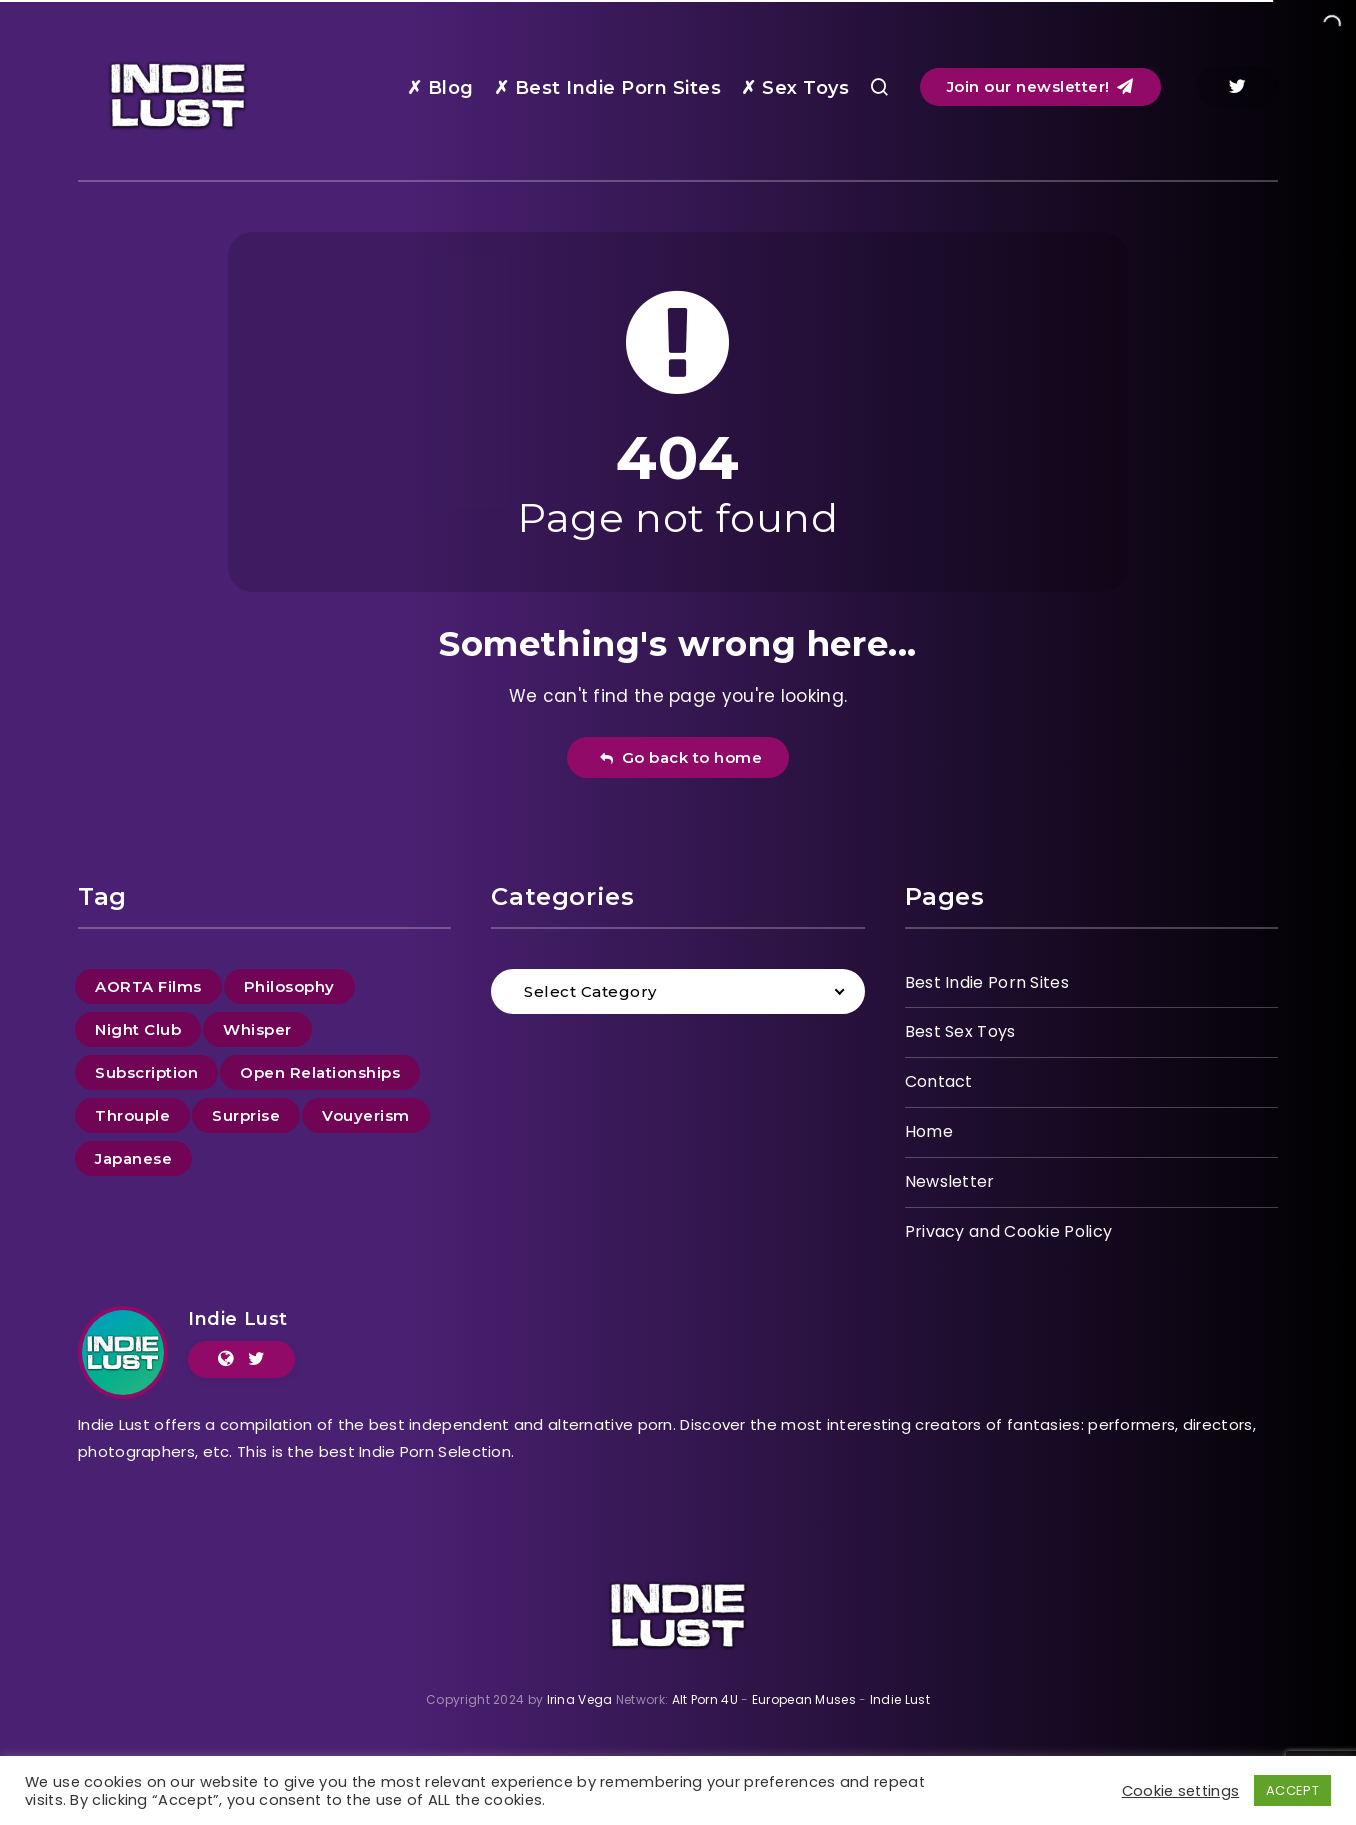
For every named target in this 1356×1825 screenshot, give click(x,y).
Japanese (133, 1158)
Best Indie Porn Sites (987, 982)
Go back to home (680, 757)
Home (929, 1131)
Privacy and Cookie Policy (1009, 1231)
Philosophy (289, 986)
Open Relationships (320, 1072)
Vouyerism (366, 1115)
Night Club (138, 1029)
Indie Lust (238, 1319)
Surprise (246, 1115)
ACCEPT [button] (1292, 1790)
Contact (939, 1081)
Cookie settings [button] (1181, 1791)
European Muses (804, 1699)
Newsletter (950, 1181)
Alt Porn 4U (705, 1699)
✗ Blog (440, 88)
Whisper (257, 1029)
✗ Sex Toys (795, 88)
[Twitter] (1237, 86)
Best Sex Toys (960, 1031)
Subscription (146, 1072)
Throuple (132, 1115)
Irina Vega (580, 1699)
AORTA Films (148, 986)
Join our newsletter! (1040, 86)
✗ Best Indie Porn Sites (608, 88)
